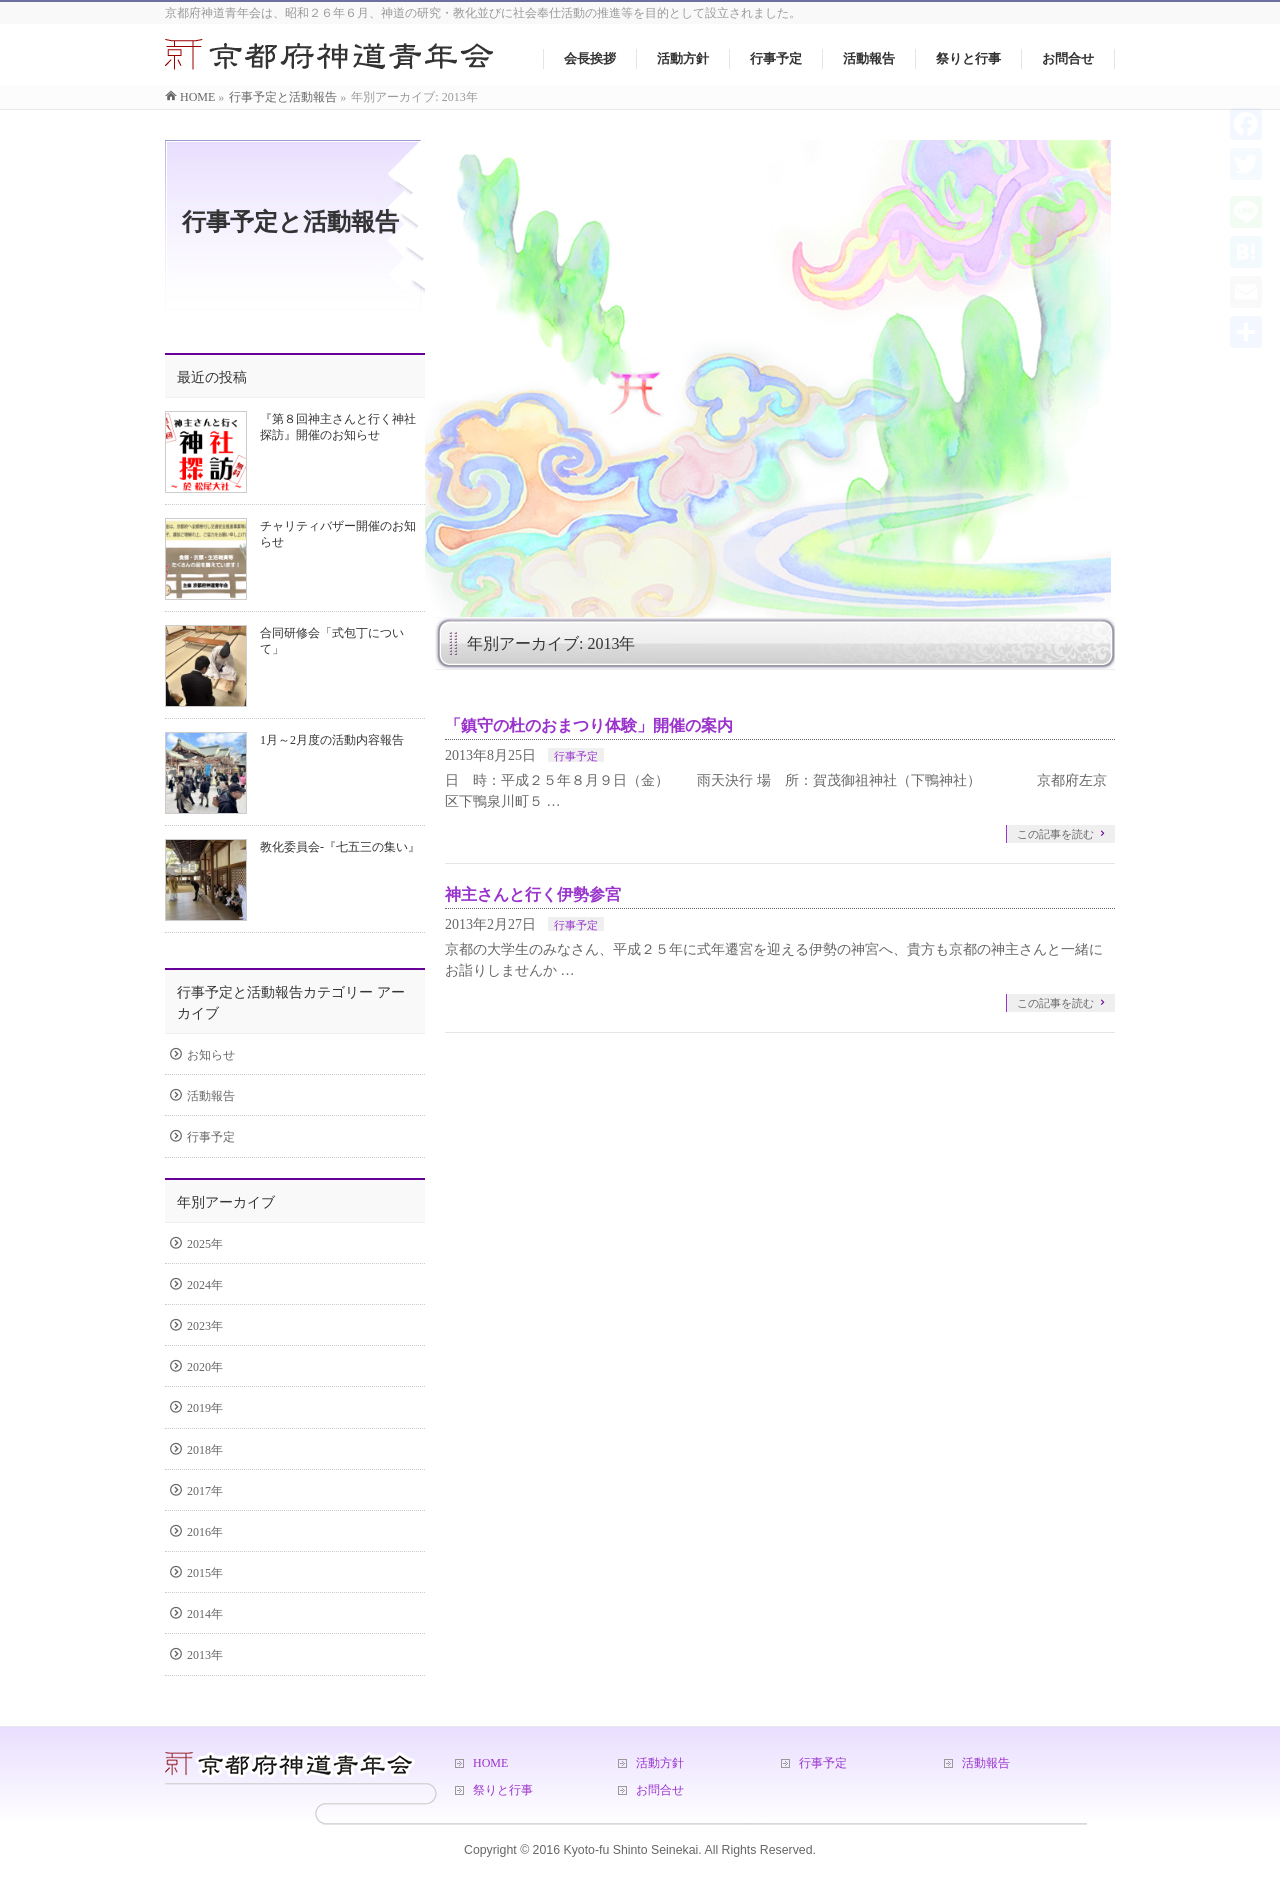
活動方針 (660, 1763)
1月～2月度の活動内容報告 (332, 740)
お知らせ (211, 1055)
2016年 (205, 1532)
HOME (490, 1763)
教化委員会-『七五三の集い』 (340, 847)
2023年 (205, 1326)
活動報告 (211, 1096)
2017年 (205, 1491)
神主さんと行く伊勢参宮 (533, 894)
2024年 (205, 1285)
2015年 (205, 1573)
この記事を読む (1055, 834)
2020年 (205, 1367)
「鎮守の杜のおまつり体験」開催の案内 (589, 725)
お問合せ (660, 1790)
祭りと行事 (503, 1790)
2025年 (205, 1244)
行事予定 (576, 756)
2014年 (205, 1614)
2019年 (205, 1408)
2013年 (205, 1655)
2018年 (205, 1450)
